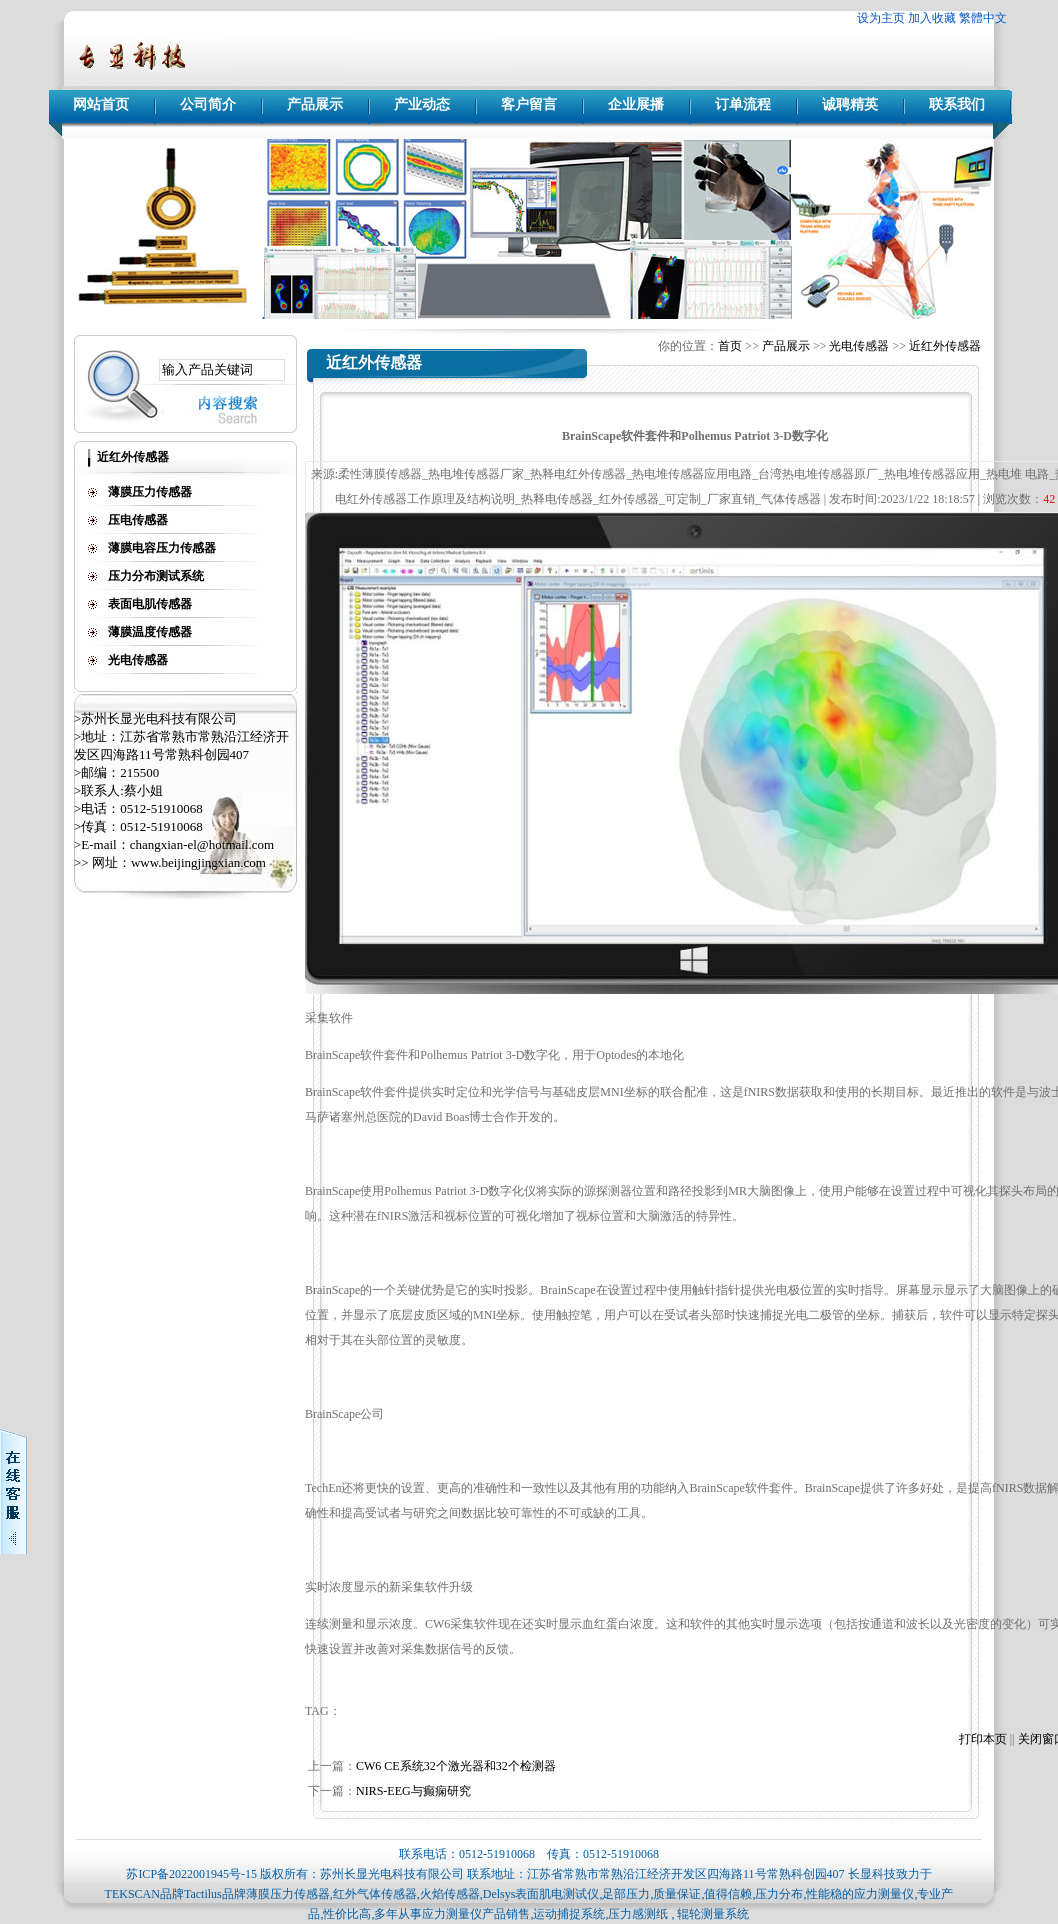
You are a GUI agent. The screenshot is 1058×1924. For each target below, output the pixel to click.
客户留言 (529, 104)
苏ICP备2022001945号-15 (191, 1874)
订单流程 (743, 104)
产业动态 (422, 104)
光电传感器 (859, 346)
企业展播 (636, 104)
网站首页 (101, 104)
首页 (730, 346)
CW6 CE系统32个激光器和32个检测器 (456, 1766)
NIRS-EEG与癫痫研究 (413, 1791)
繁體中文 (983, 18)
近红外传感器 (945, 346)
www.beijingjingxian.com (198, 862)
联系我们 (957, 104)
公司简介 (208, 104)
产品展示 (315, 104)
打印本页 (983, 1739)
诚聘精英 (850, 104)
